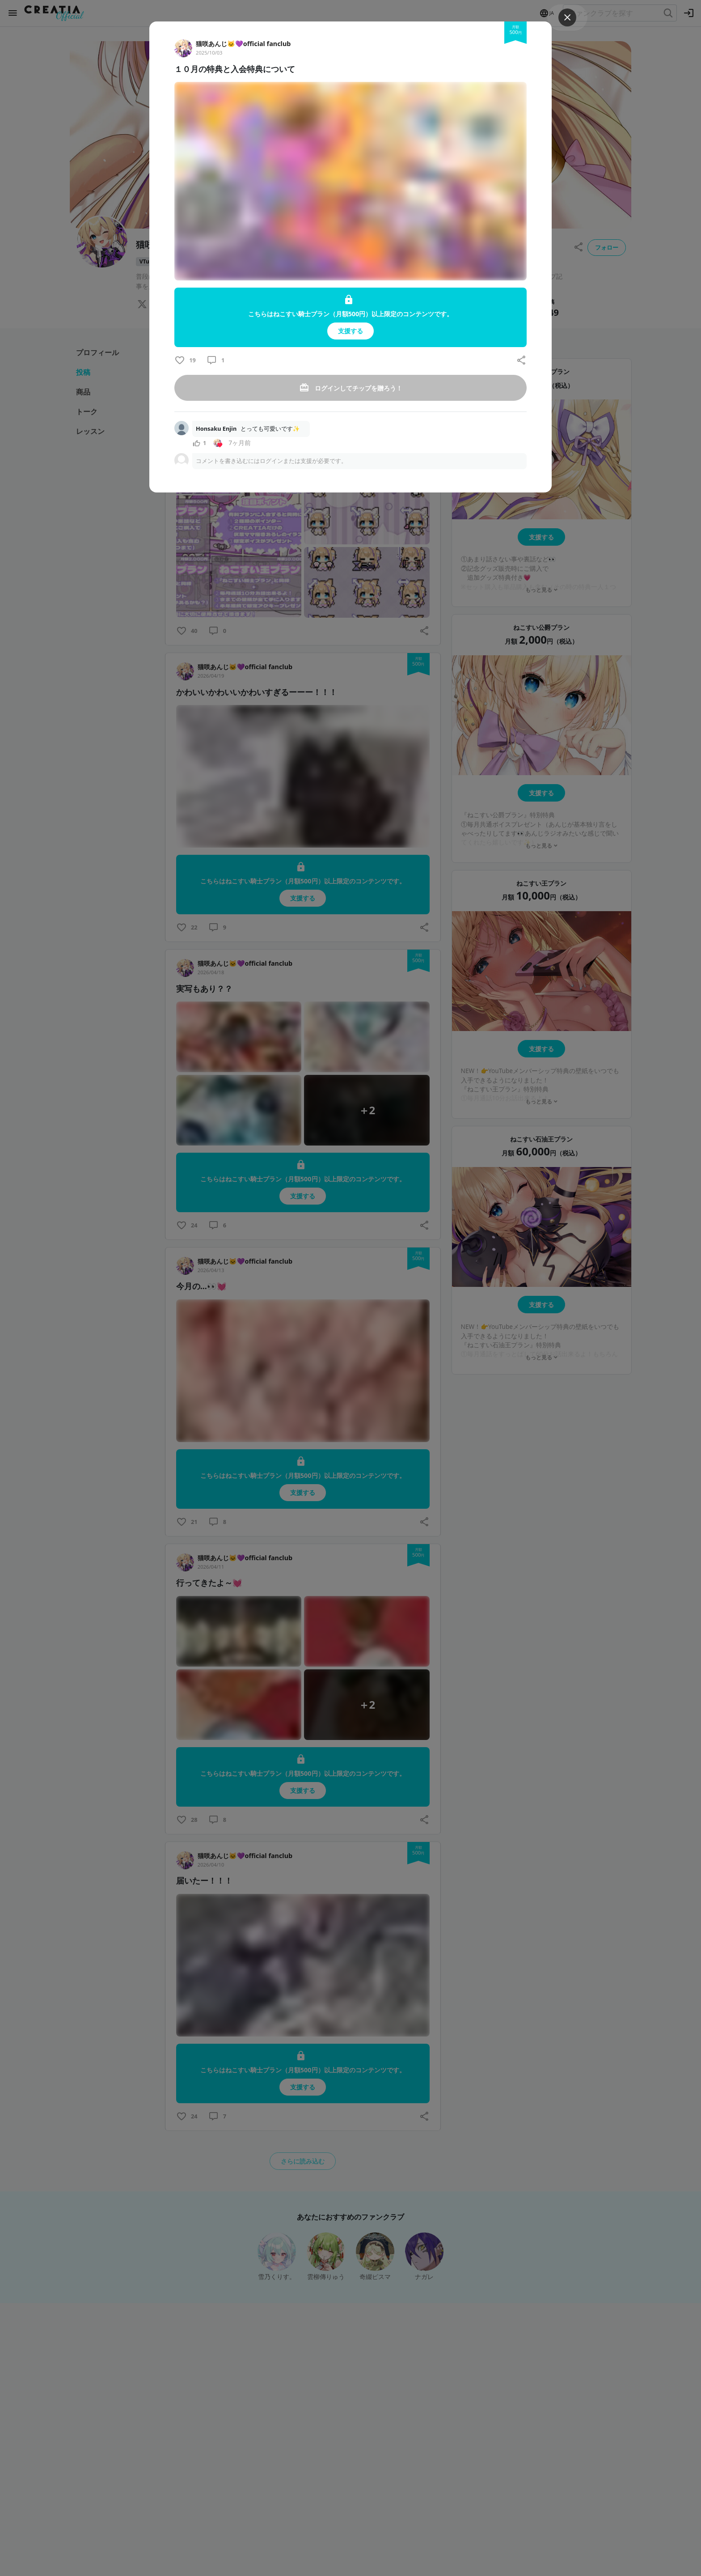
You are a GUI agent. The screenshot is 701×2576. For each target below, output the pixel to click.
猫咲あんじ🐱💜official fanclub (243, 43)
